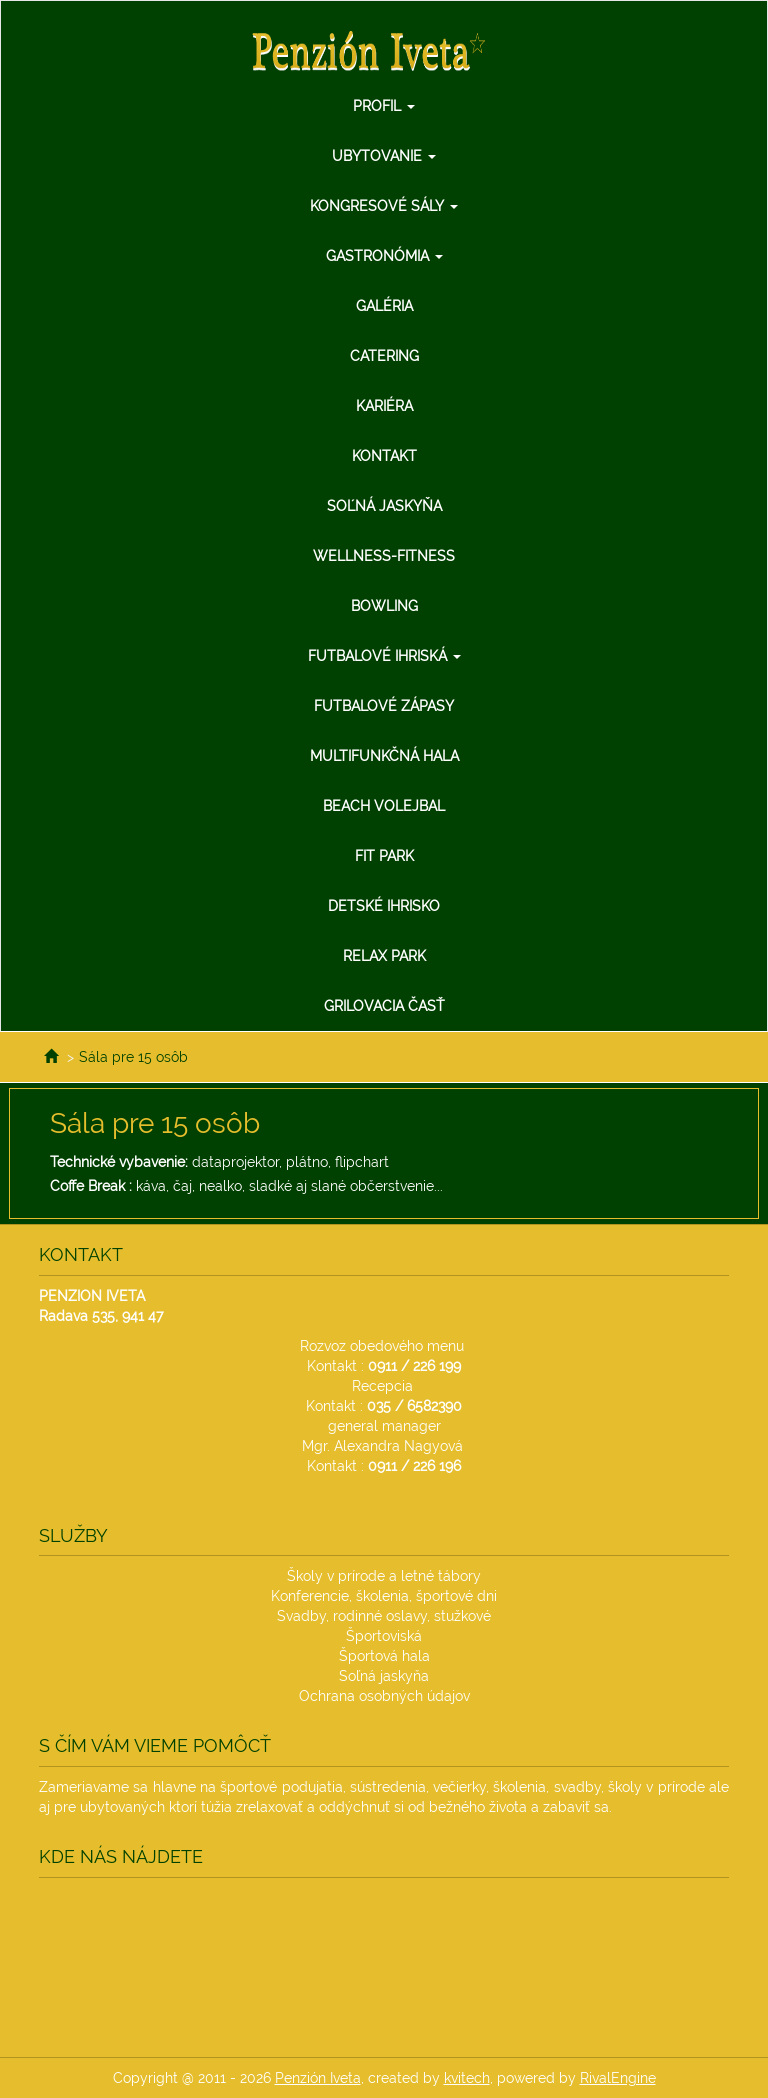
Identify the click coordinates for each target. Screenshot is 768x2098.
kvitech (467, 2078)
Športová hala (384, 1656)
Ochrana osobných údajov (384, 1696)
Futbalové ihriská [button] (384, 656)
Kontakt (384, 456)
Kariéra (384, 406)
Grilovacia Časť (384, 1006)
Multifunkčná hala (384, 756)
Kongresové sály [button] (384, 206)
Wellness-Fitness (384, 556)
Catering (384, 356)
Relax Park (384, 956)
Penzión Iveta (318, 2078)
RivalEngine (618, 2078)
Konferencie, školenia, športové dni (384, 1596)
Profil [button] (384, 106)
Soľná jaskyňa (384, 506)
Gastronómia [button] (384, 256)
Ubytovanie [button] (384, 156)
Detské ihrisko (384, 906)
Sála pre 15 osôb (133, 1057)
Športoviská (384, 1636)
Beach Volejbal (384, 806)
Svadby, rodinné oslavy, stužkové (384, 1616)
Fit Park (384, 856)
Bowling (384, 606)
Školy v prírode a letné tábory (384, 1576)
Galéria (384, 306)
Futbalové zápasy (384, 706)
